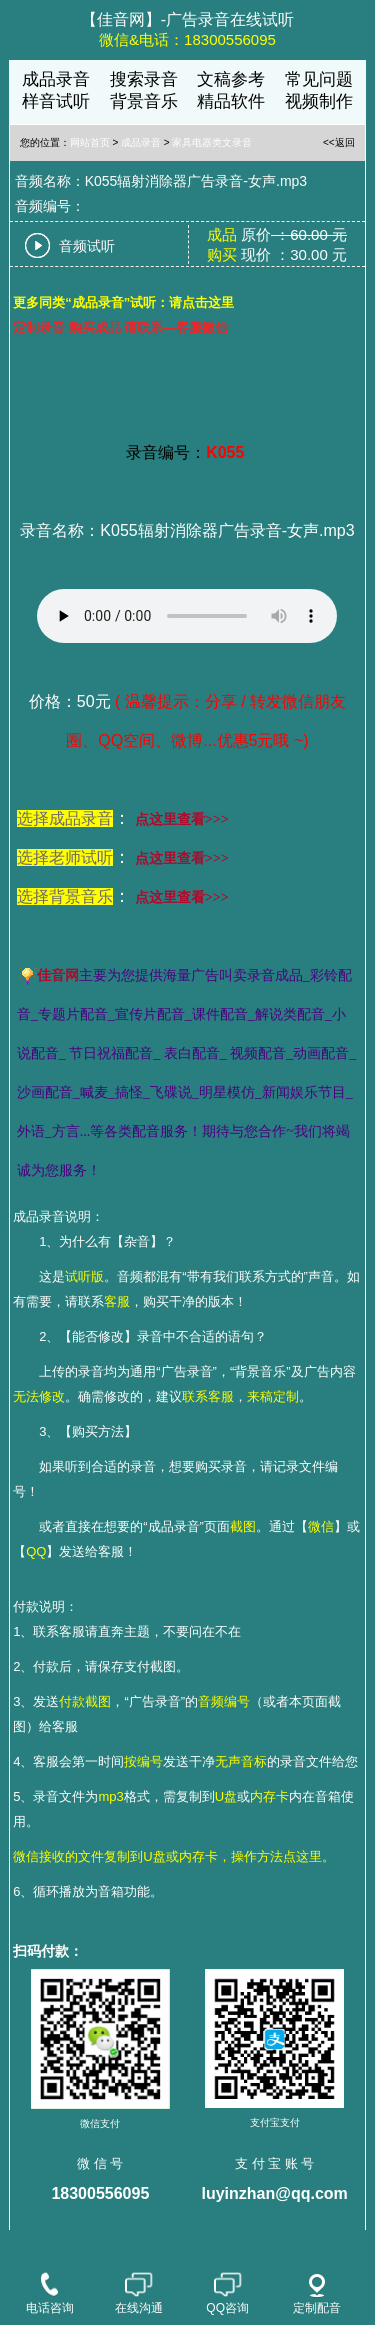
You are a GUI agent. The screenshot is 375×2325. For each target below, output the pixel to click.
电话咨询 (50, 2295)
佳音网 (58, 975)
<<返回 (339, 142)
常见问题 (319, 79)
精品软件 (231, 101)
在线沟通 (139, 2295)
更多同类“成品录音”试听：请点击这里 (123, 302)
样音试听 (56, 101)
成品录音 (56, 79)
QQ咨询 (227, 2295)
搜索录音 (144, 79)
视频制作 (319, 101)
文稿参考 (231, 79)
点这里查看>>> (182, 819)
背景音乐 (144, 101)
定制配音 (317, 2294)
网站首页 (90, 142)
